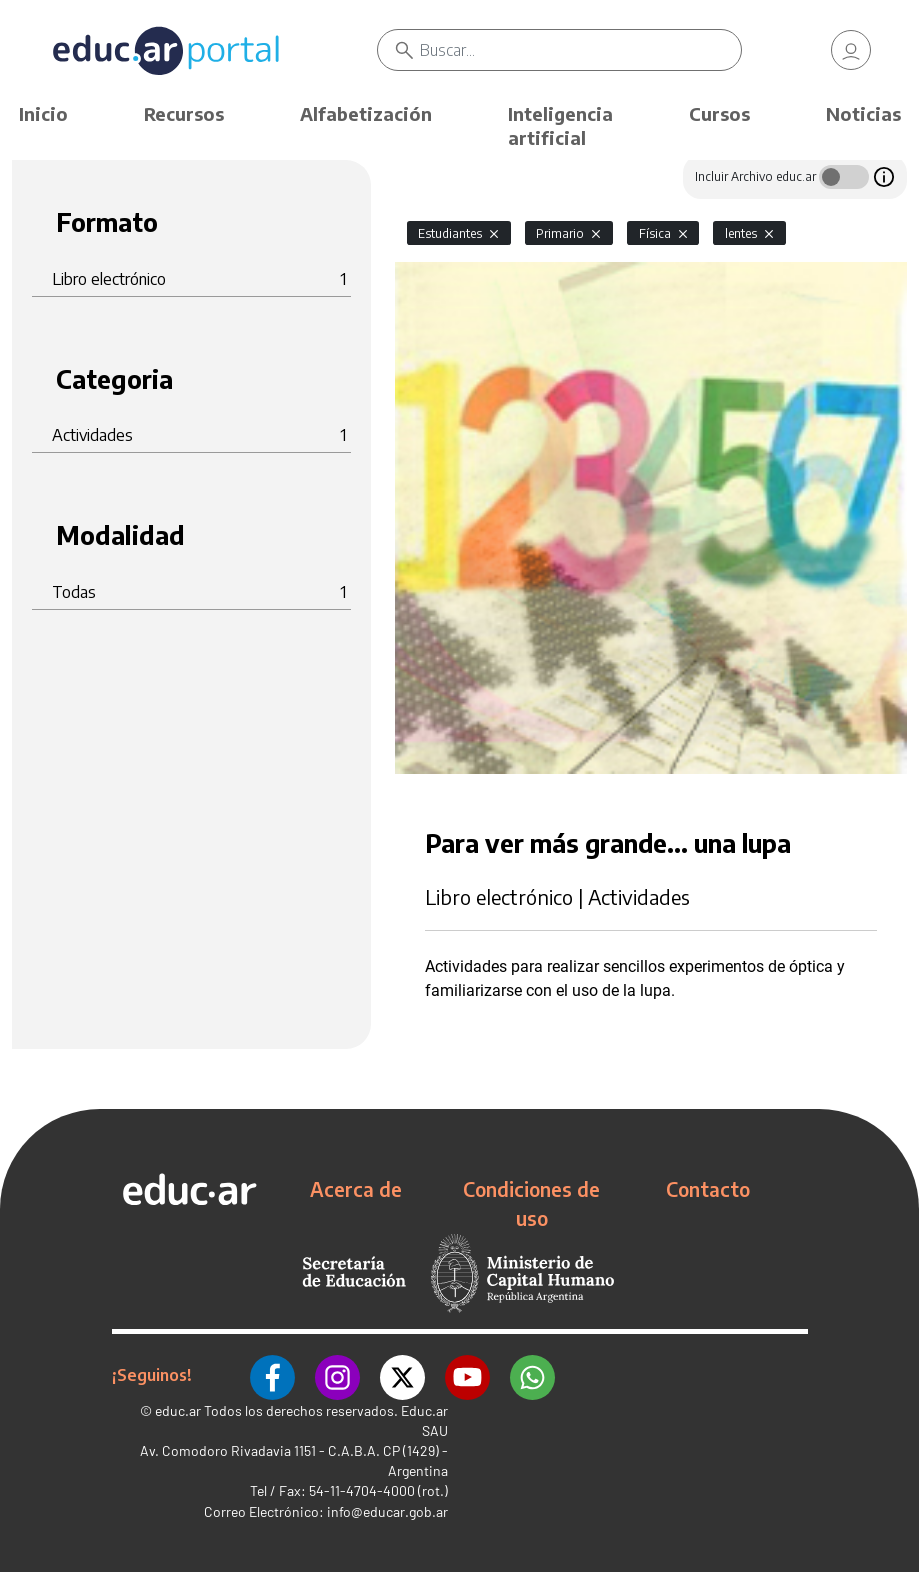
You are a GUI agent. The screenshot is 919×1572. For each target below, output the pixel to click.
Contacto (708, 1189)
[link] (851, 50)
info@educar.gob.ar (387, 1511)
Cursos (719, 113)
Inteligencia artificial (560, 125)
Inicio (43, 113)
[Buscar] (581, 50)
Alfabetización (366, 113)
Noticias (863, 113)
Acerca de (356, 1189)
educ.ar (178, 1410)
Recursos (184, 113)
